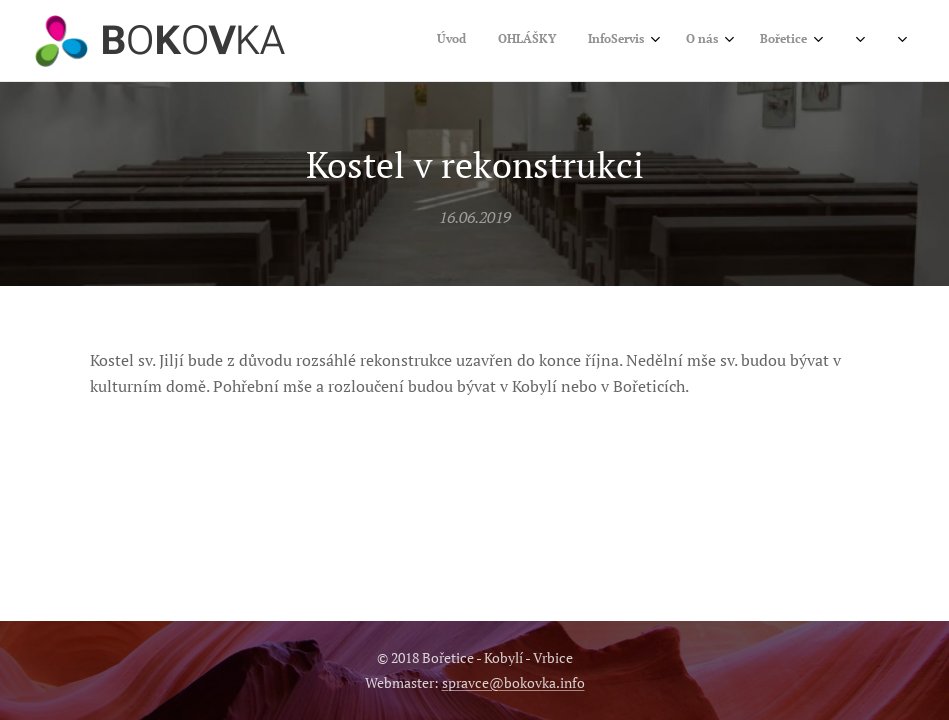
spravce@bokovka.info (513, 682)
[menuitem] (603, 41)
